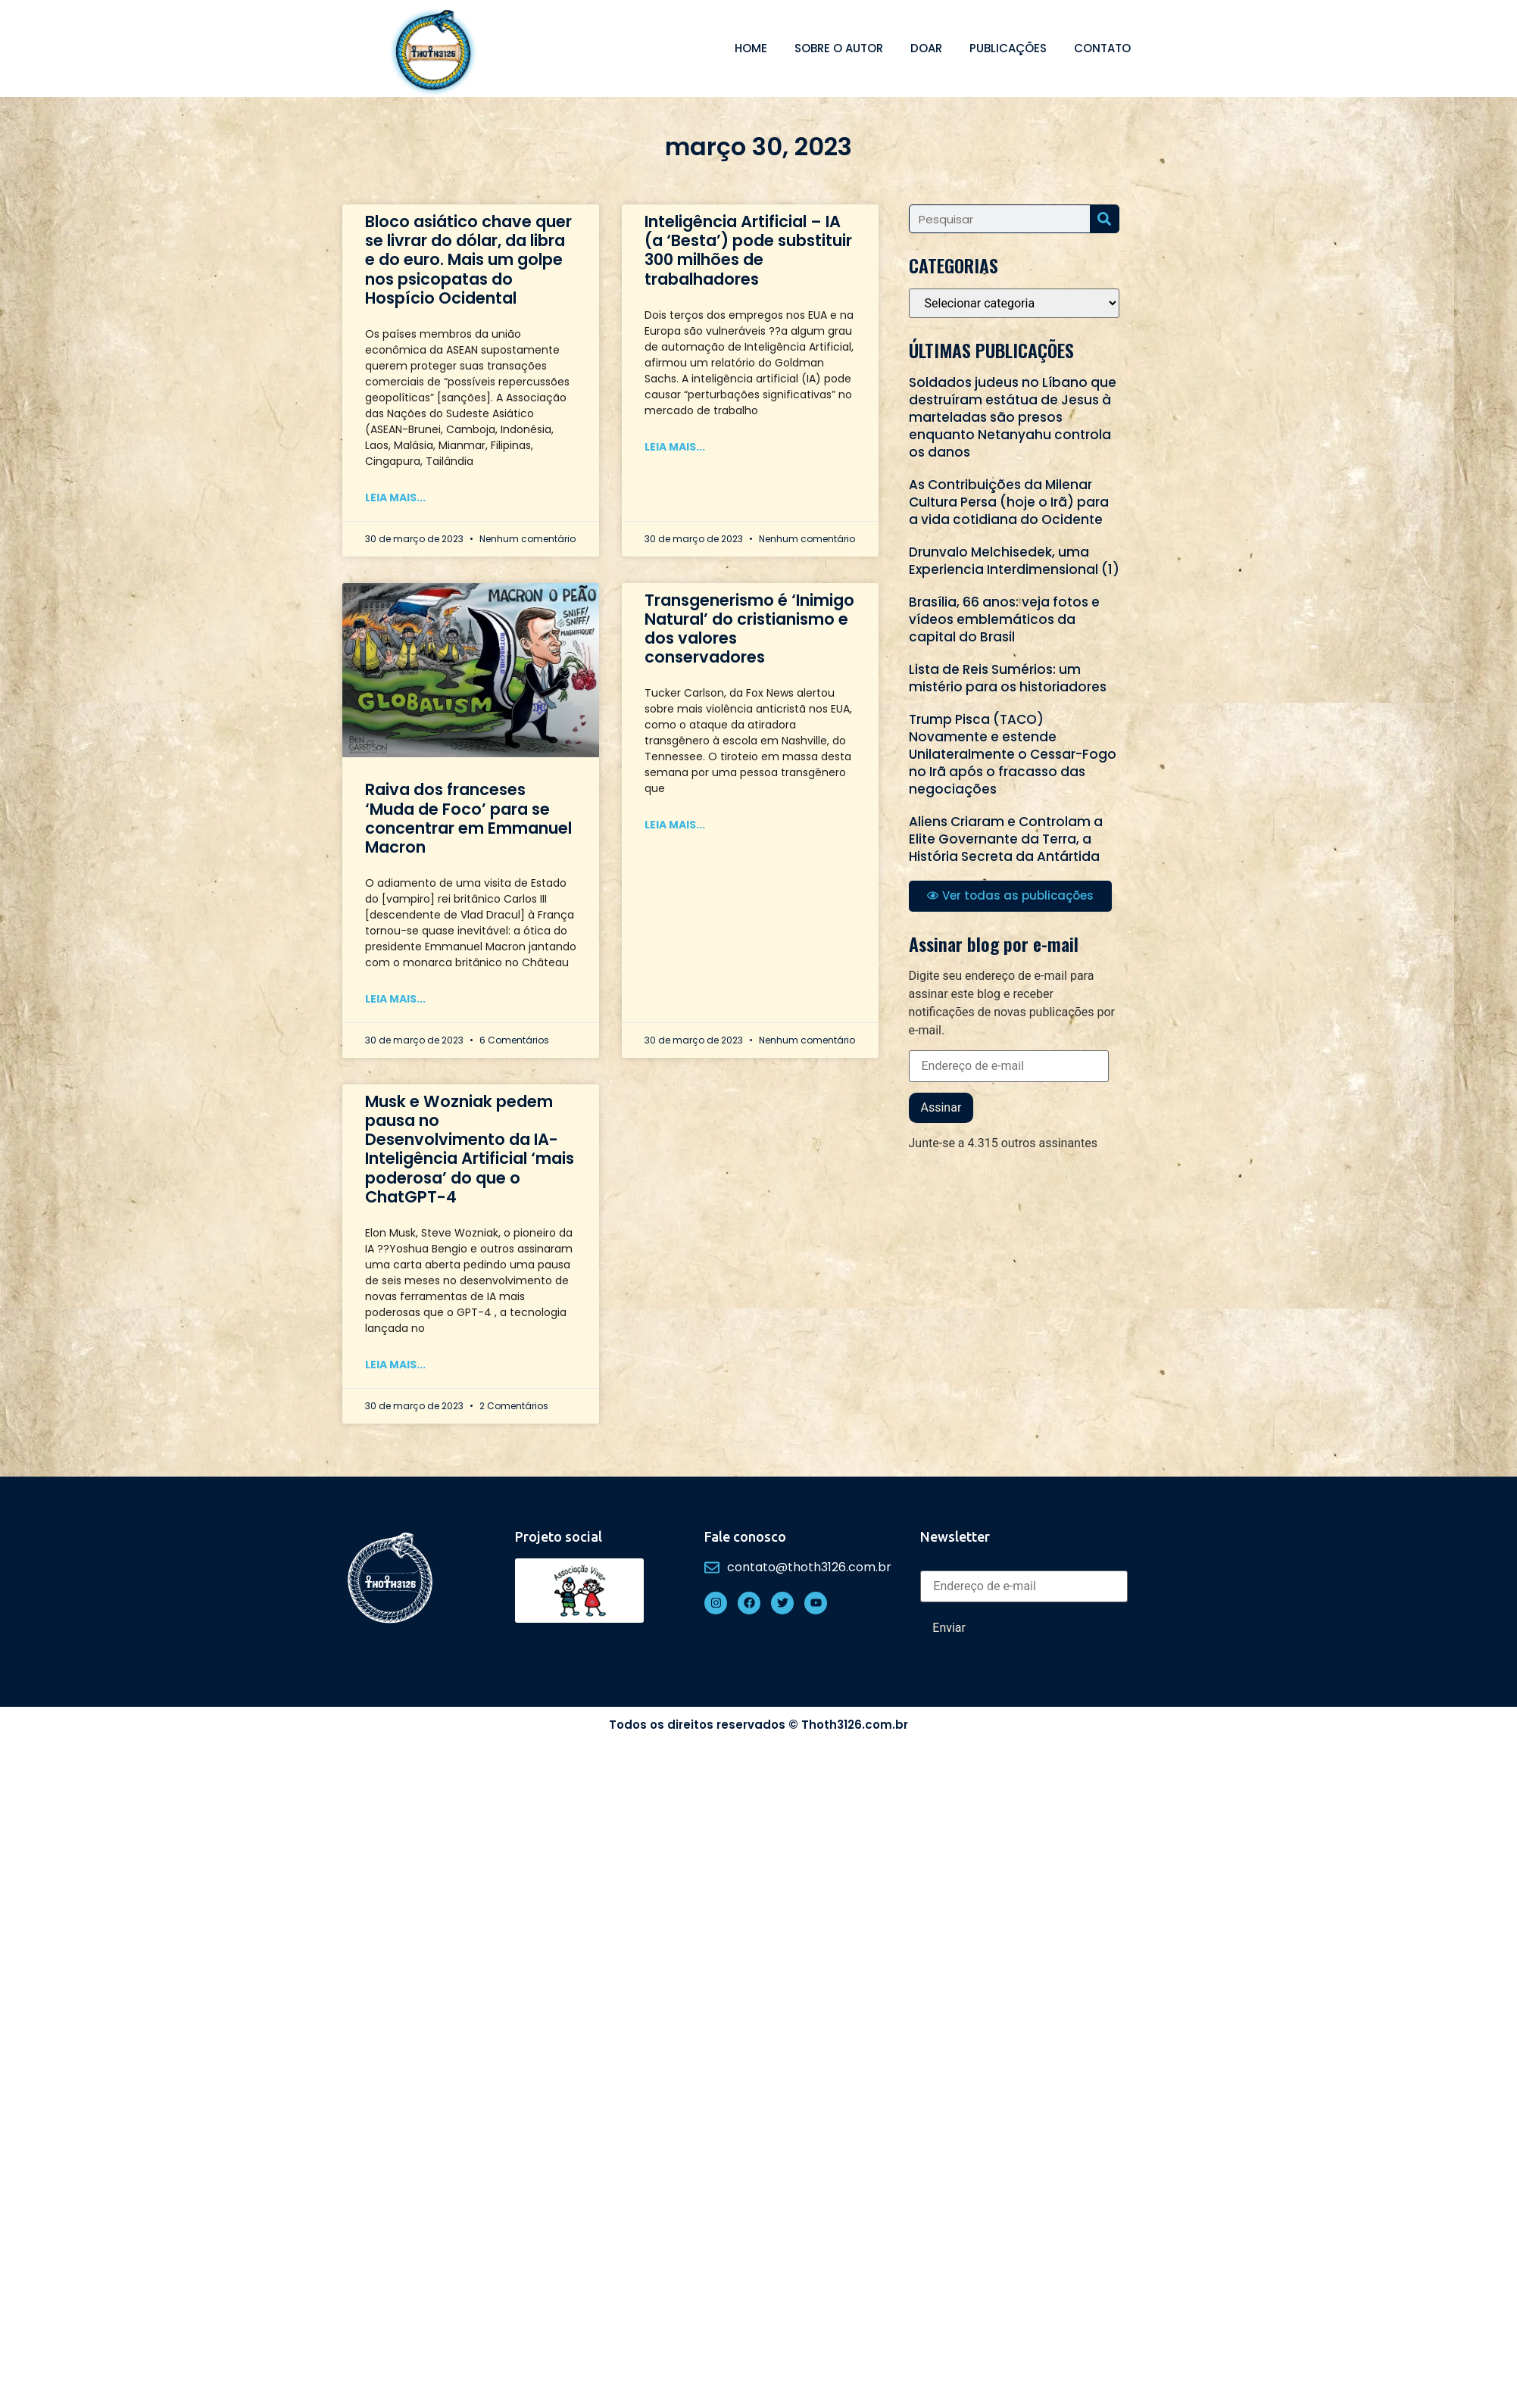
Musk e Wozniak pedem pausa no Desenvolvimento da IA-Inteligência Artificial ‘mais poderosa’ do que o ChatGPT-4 (469, 1149)
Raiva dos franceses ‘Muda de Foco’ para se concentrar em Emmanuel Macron (468, 818)
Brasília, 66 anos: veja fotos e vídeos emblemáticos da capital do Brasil (1004, 619)
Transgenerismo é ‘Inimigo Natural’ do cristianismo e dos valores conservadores (749, 629)
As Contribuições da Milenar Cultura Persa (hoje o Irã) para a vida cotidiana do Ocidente (1009, 502)
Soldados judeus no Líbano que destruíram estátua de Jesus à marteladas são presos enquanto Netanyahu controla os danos (1012, 417)
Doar (926, 48)
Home (751, 48)
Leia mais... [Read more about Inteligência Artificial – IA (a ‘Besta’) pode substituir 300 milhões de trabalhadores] (675, 446)
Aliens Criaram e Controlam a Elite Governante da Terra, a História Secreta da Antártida (1006, 839)
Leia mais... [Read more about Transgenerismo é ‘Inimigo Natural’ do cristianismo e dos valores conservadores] (675, 824)
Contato (1102, 48)
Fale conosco (745, 1536)
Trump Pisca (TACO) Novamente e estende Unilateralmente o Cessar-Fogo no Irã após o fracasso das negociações (1012, 754)
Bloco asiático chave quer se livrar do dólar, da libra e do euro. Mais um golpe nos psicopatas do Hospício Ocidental (468, 260)
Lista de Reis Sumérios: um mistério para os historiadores (1008, 678)
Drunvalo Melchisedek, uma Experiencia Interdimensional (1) (1014, 561)
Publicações (1008, 48)
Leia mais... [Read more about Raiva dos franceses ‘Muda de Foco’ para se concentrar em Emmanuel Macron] (395, 998)
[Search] (1104, 218)
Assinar (941, 1107)
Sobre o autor (838, 48)
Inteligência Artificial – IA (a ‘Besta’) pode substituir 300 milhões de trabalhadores (748, 250)
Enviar (949, 1627)
